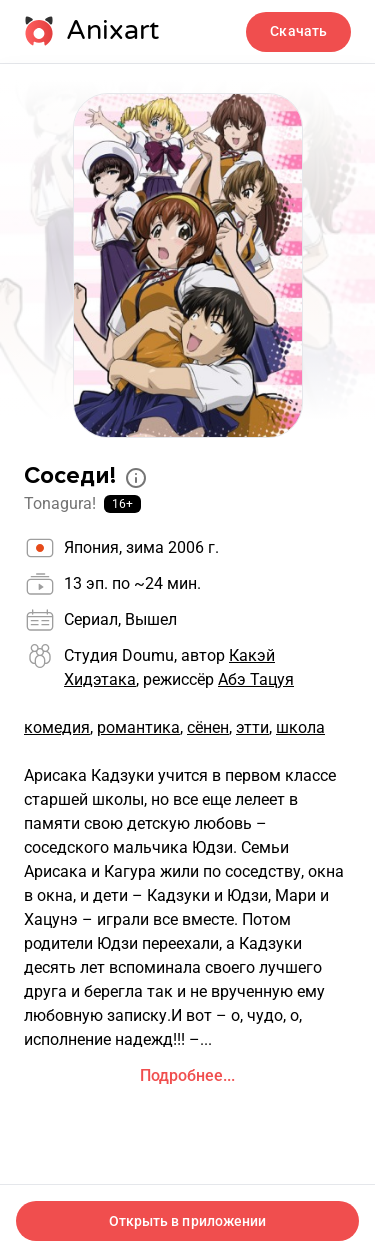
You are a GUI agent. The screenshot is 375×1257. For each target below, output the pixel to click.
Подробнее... (187, 1075)
